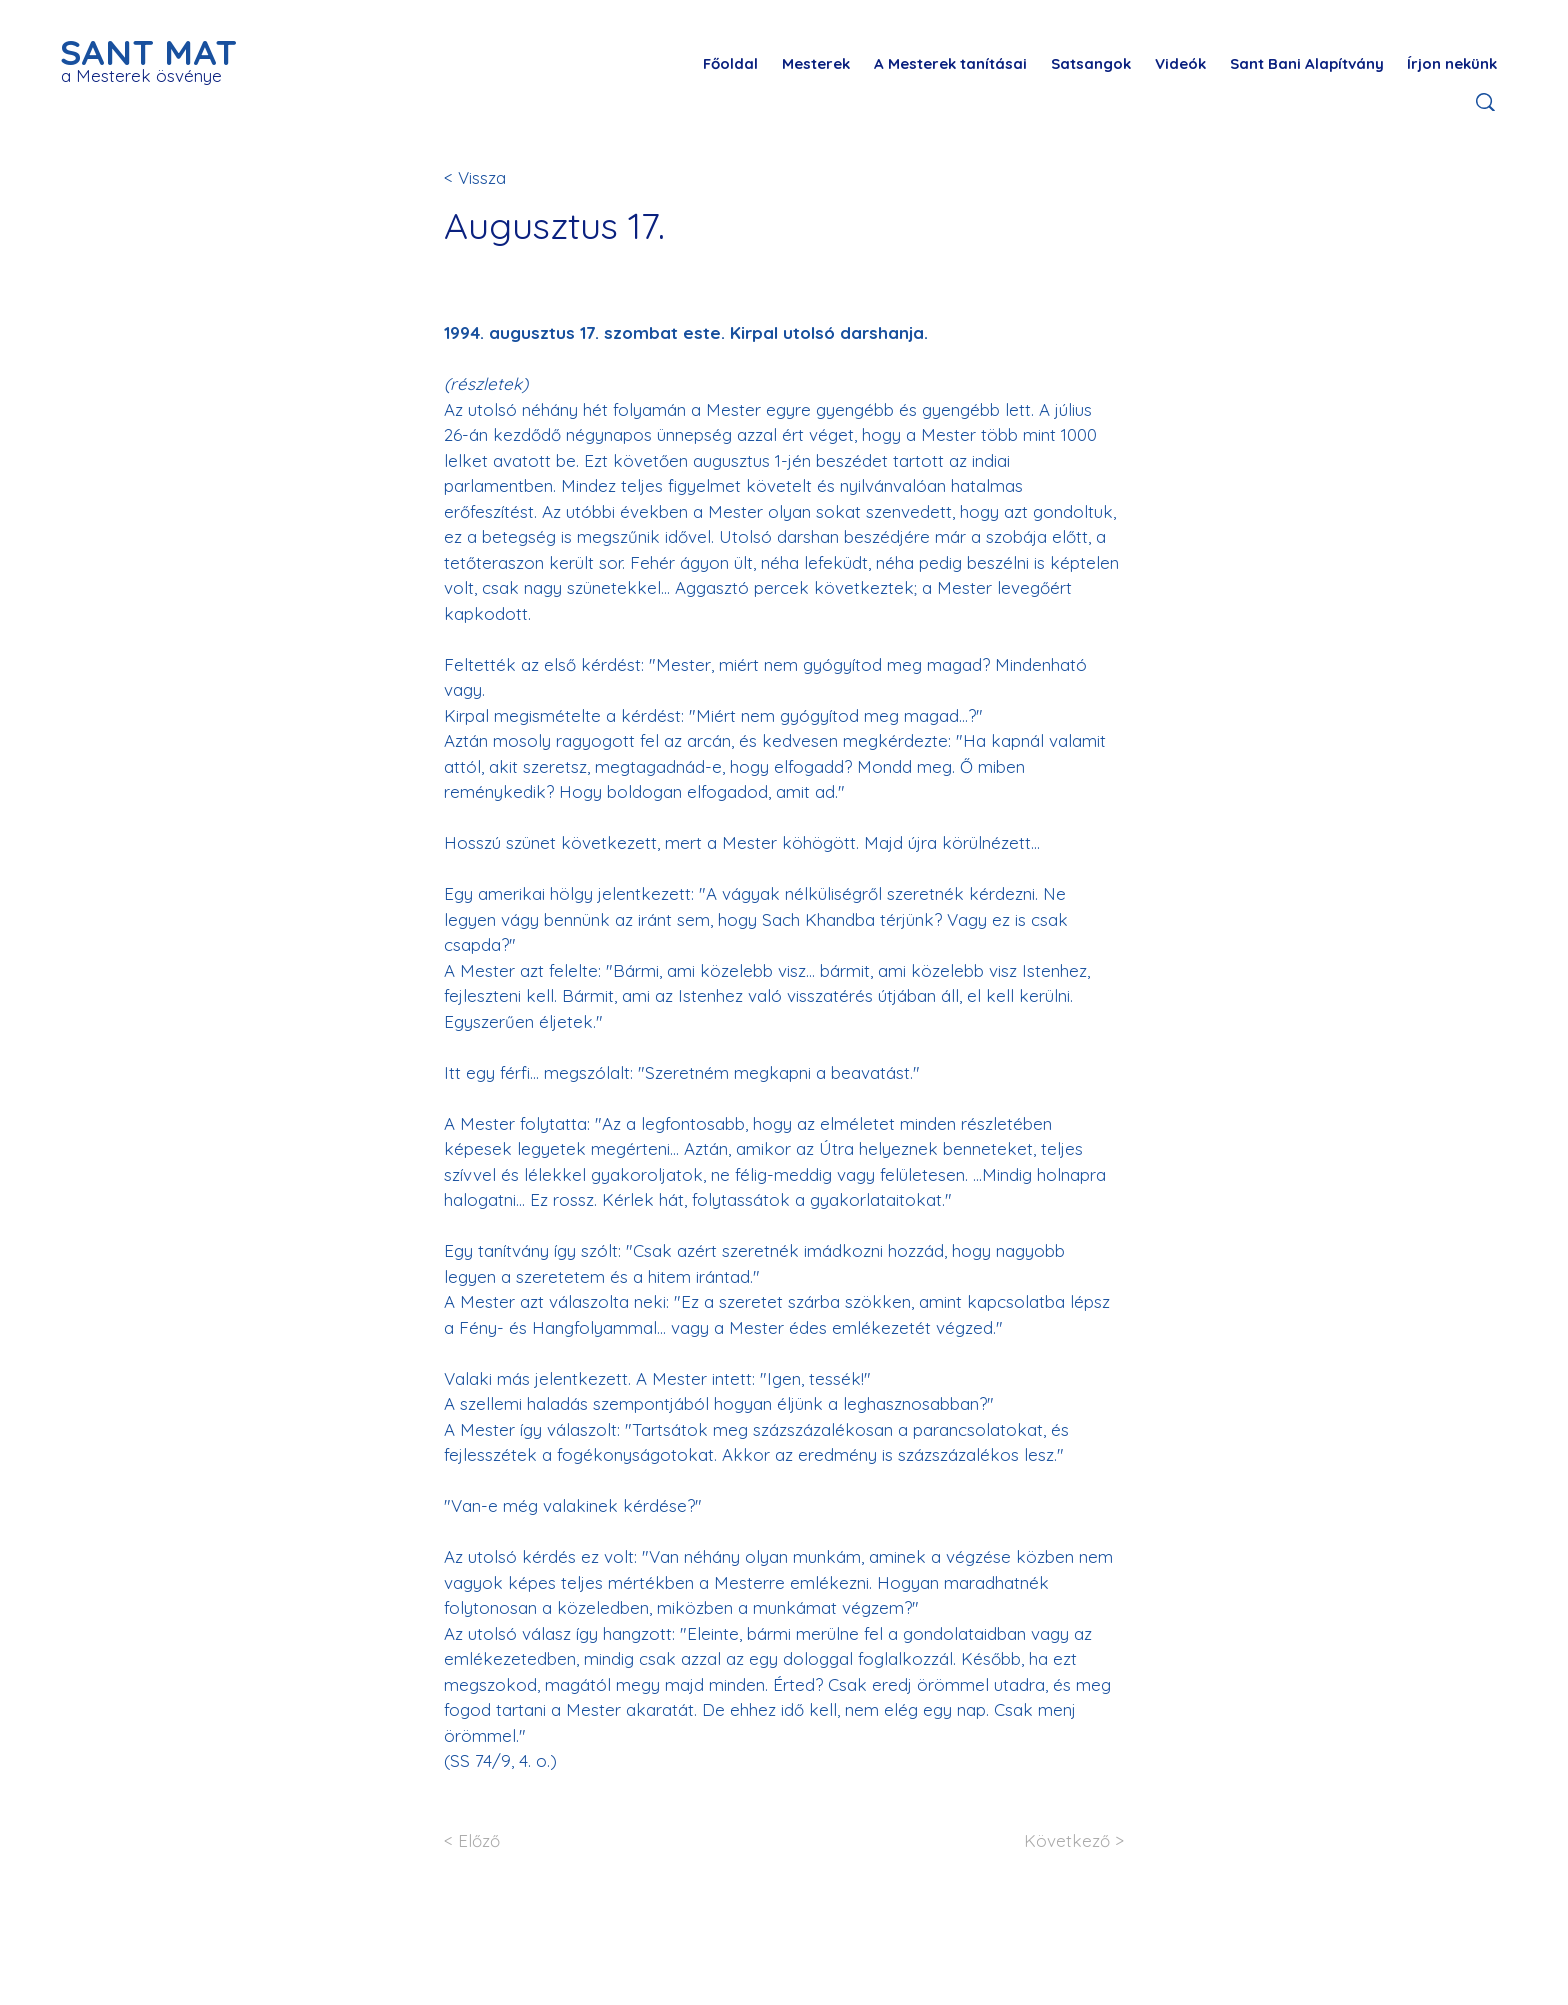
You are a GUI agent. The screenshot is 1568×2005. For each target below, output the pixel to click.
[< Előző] (510, 1841)
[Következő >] (1058, 1841)
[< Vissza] (510, 177)
